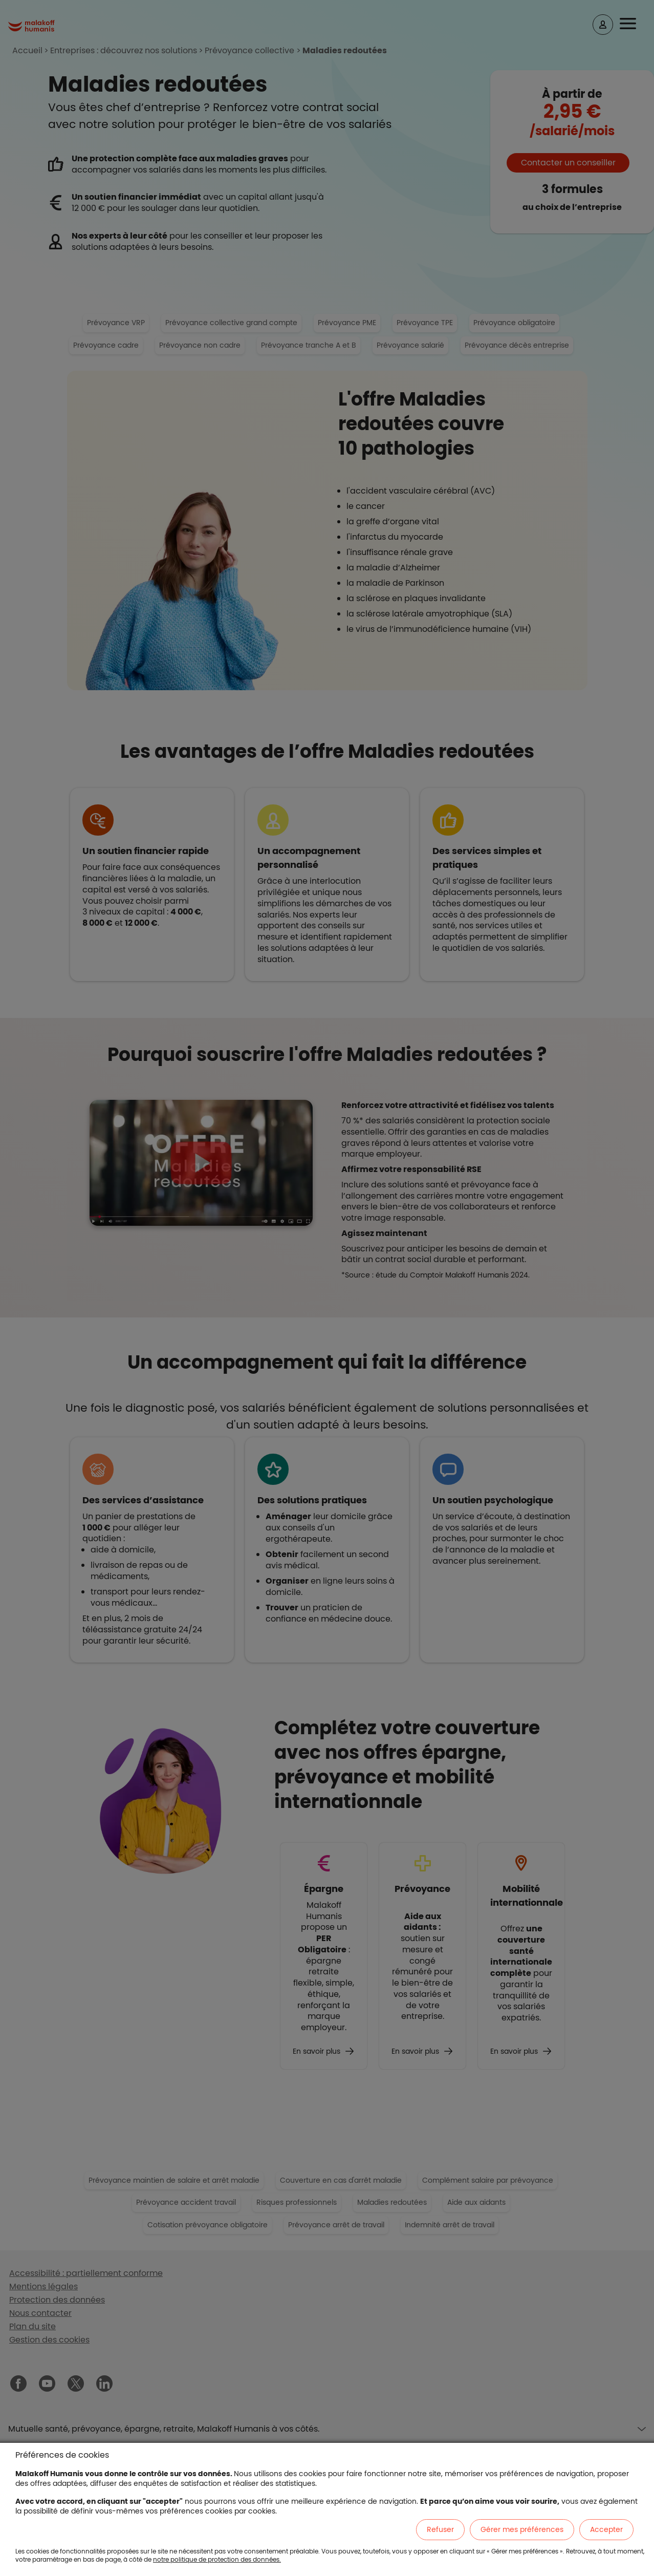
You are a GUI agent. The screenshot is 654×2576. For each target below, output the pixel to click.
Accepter (606, 2529)
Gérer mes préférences (522, 2529)
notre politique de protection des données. (217, 2559)
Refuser (440, 2529)
